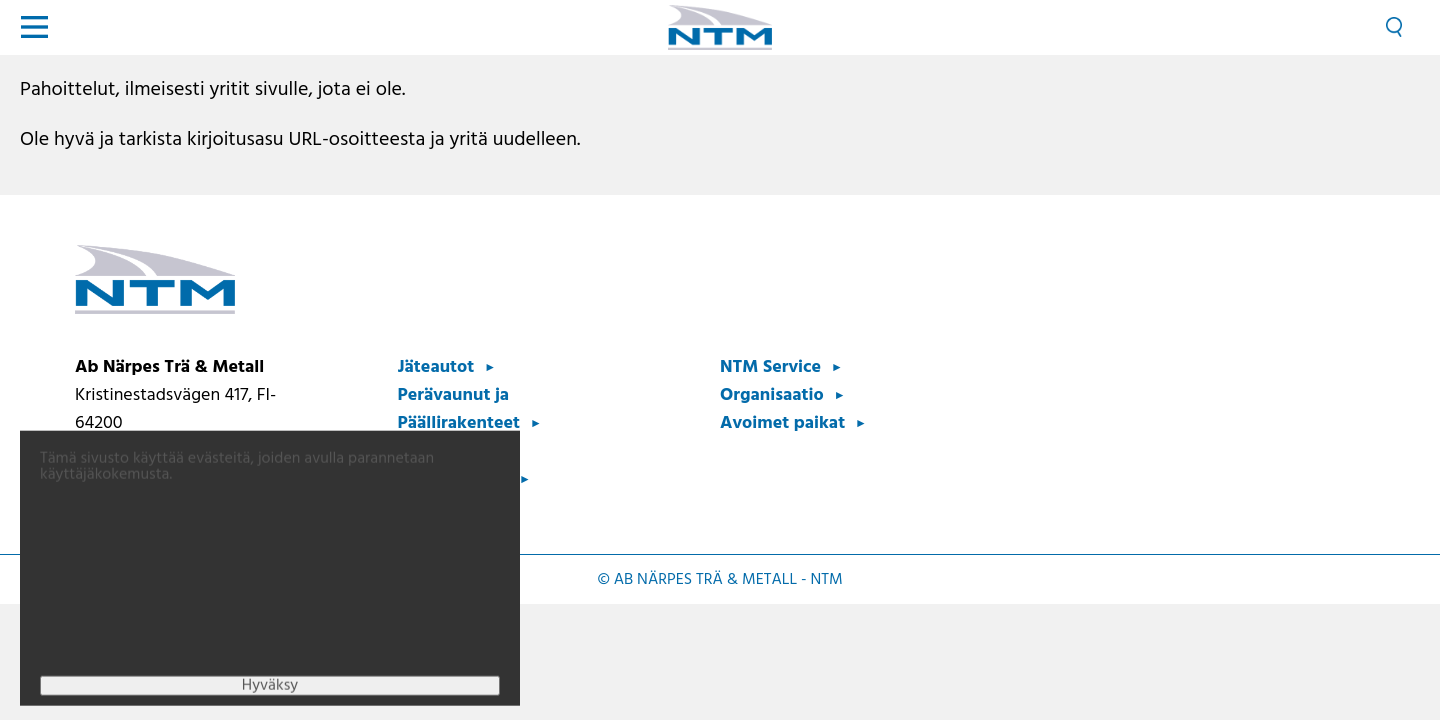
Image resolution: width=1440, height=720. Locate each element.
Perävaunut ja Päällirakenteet (459, 409)
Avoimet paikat (782, 423)
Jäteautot (436, 367)
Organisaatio (772, 395)
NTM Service (770, 367)
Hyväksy (270, 694)
